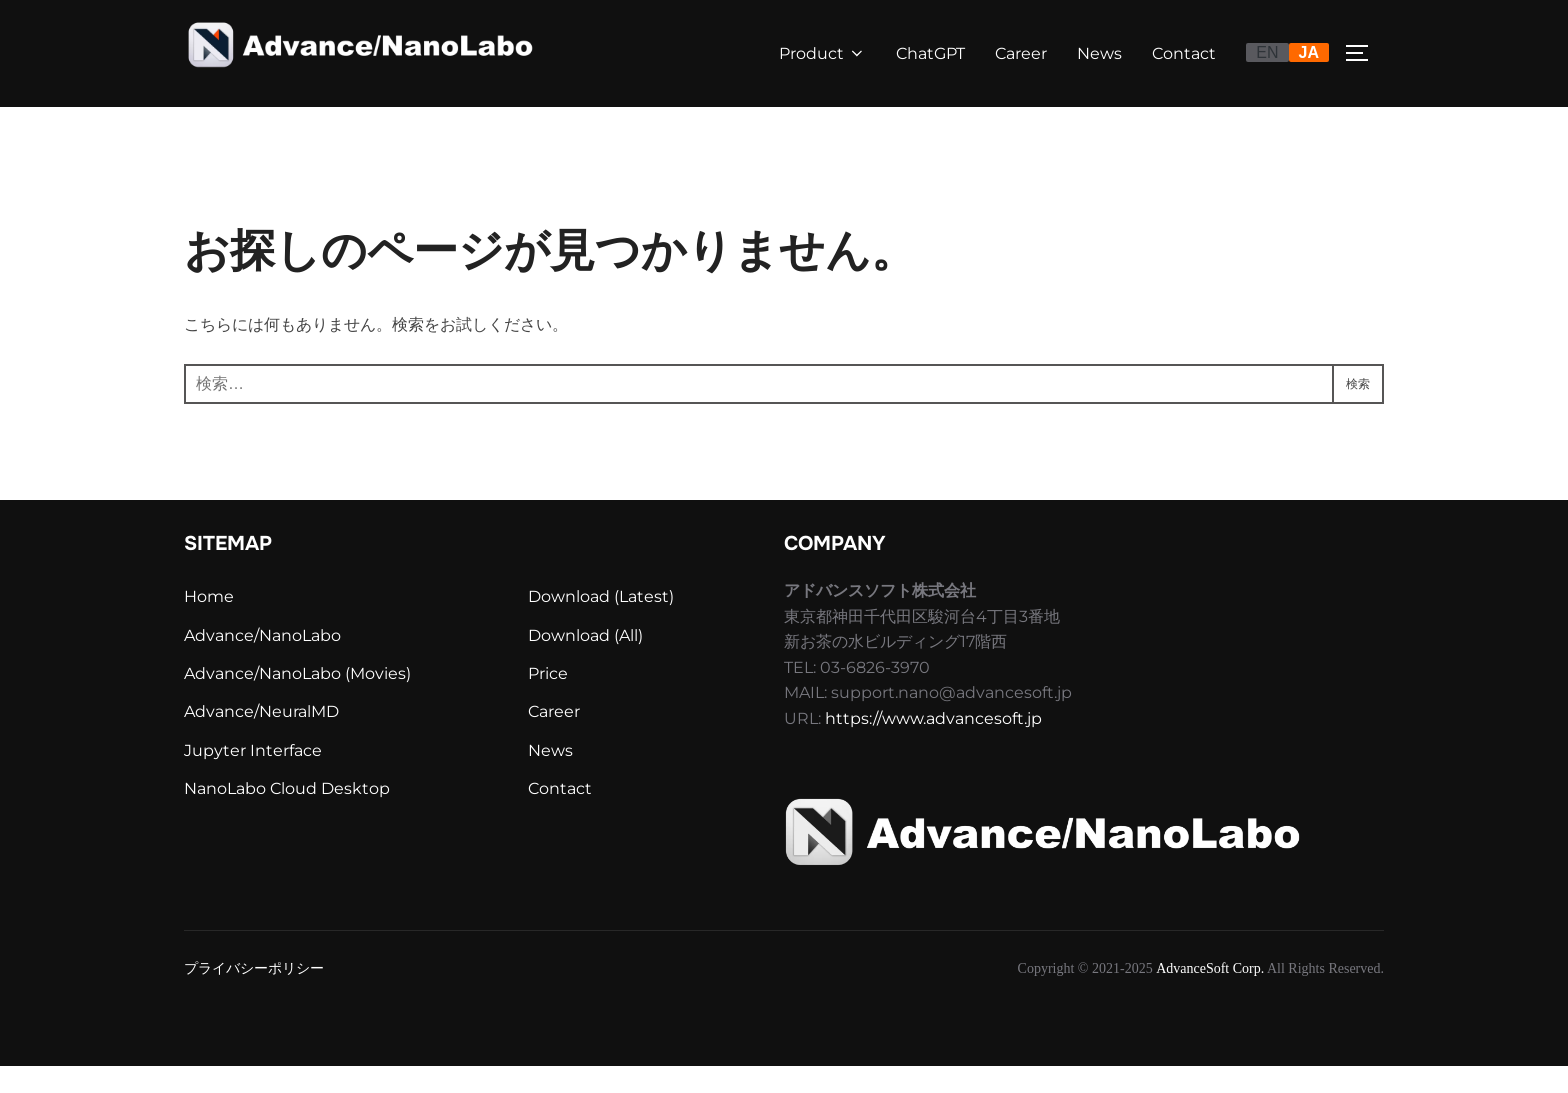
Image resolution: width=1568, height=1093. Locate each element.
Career (1021, 53)
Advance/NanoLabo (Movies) (297, 700)
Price (548, 700)
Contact (1184, 53)
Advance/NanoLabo (262, 662)
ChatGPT (930, 53)
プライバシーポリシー (254, 994)
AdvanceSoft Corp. (1210, 994)
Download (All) (585, 662)
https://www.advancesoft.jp (933, 745)
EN (1267, 52)
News (1099, 53)
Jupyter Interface (253, 777)
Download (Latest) (601, 623)
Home (209, 623)
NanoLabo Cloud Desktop (287, 815)
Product (822, 53)
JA (1309, 52)
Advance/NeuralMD (261, 738)
